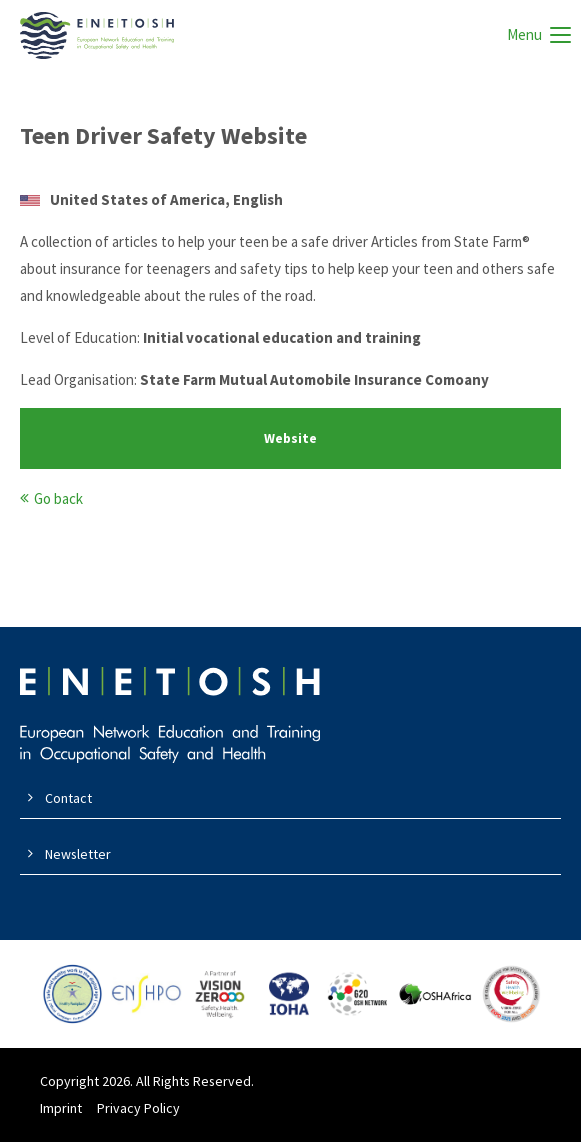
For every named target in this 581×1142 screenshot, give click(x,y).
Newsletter (78, 854)
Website (290, 438)
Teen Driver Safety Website (163, 135)
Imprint (61, 1108)
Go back (58, 498)
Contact (68, 798)
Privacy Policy (138, 1108)
